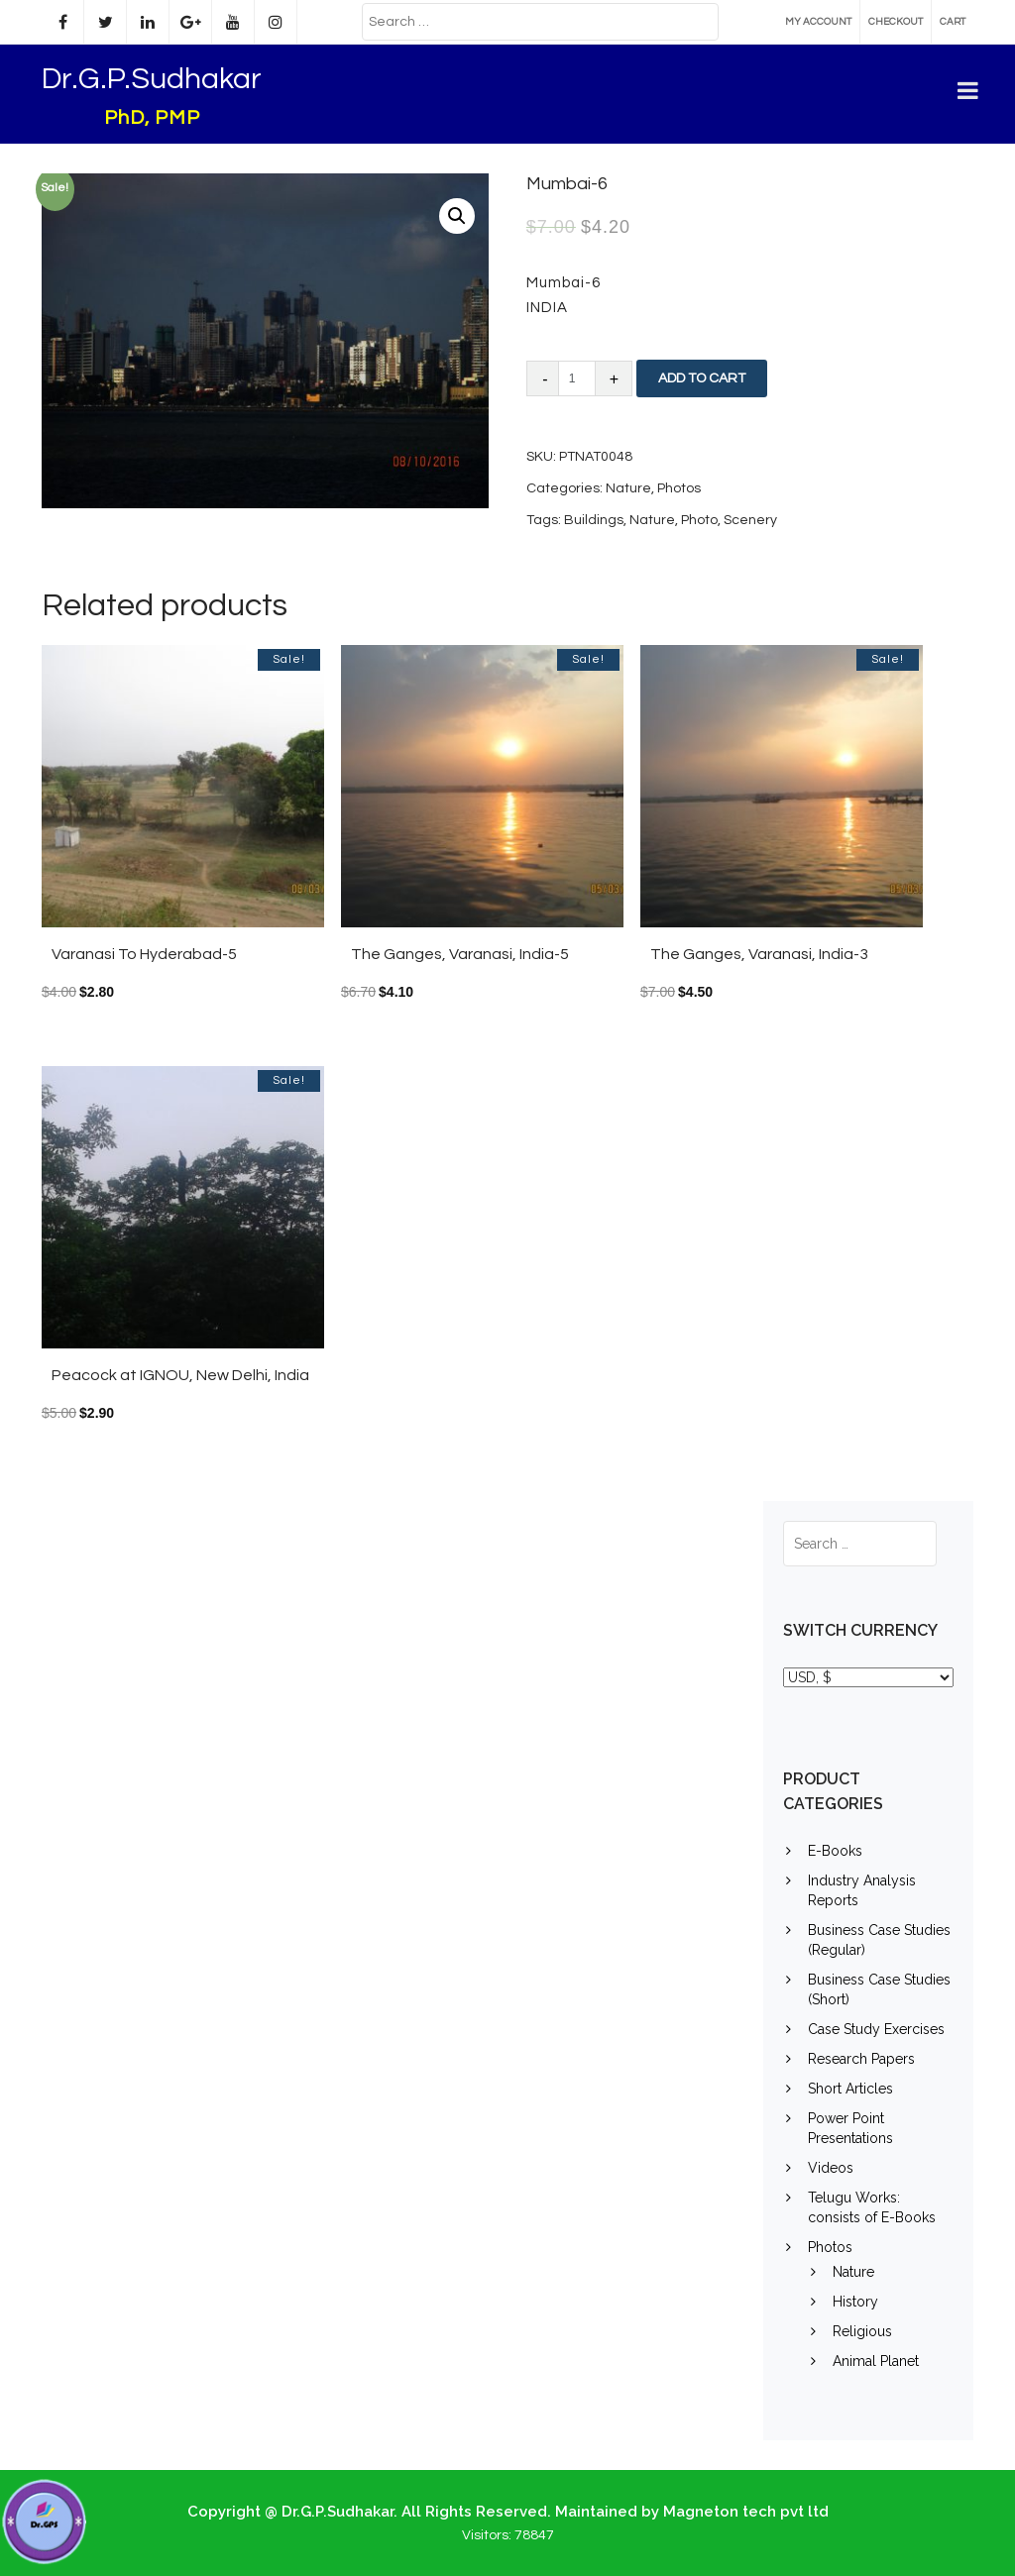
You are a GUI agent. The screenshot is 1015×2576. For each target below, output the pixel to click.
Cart (952, 22)
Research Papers (861, 2059)
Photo (699, 520)
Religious (862, 2331)
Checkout (895, 22)
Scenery (750, 520)
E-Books (835, 1851)
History (855, 2301)
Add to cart (701, 378)
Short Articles (850, 2088)
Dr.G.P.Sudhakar (152, 78)
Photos (679, 488)
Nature (628, 488)
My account (818, 22)
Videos (830, 2168)
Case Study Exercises (876, 2029)
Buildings (593, 520)
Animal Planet (876, 2361)
